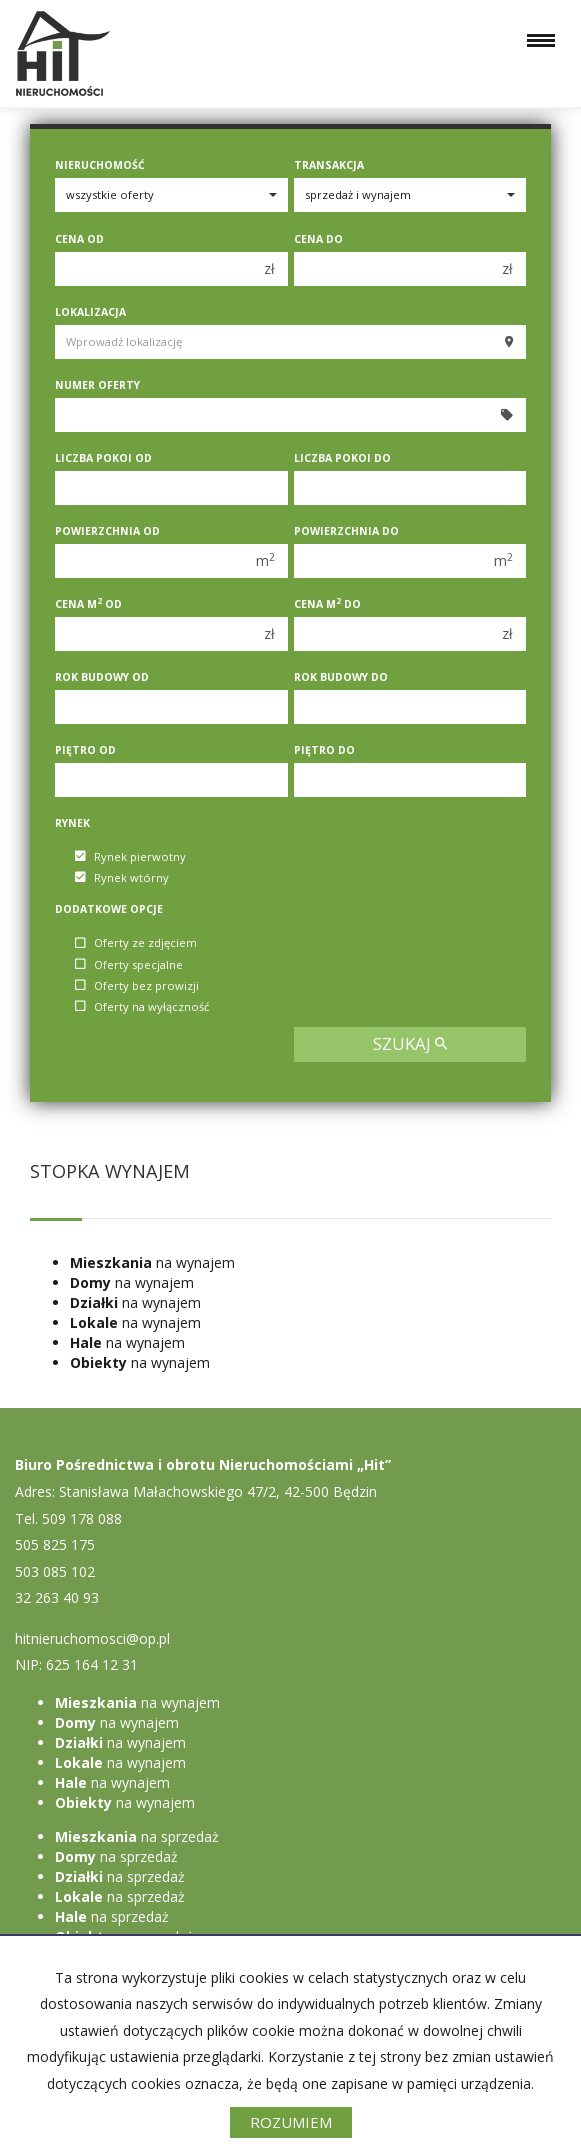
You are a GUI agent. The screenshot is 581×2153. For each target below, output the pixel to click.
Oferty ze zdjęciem (136, 943)
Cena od (79, 239)
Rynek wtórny (122, 877)
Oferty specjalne (129, 964)
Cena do (318, 239)
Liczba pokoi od (103, 458)
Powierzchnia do (346, 531)
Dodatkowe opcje (109, 909)
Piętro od (85, 750)
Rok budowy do (341, 677)
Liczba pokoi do (342, 458)
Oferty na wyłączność (142, 1006)
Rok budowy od (102, 677)
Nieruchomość (100, 165)
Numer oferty (97, 385)
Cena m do (327, 604)
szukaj (410, 1043)
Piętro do (324, 750)
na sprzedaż (137, 1836)
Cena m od (88, 604)
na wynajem (152, 1262)
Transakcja (329, 165)
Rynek (72, 823)
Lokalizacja (90, 312)
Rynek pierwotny (130, 856)
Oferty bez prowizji (137, 985)
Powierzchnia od (107, 531)
